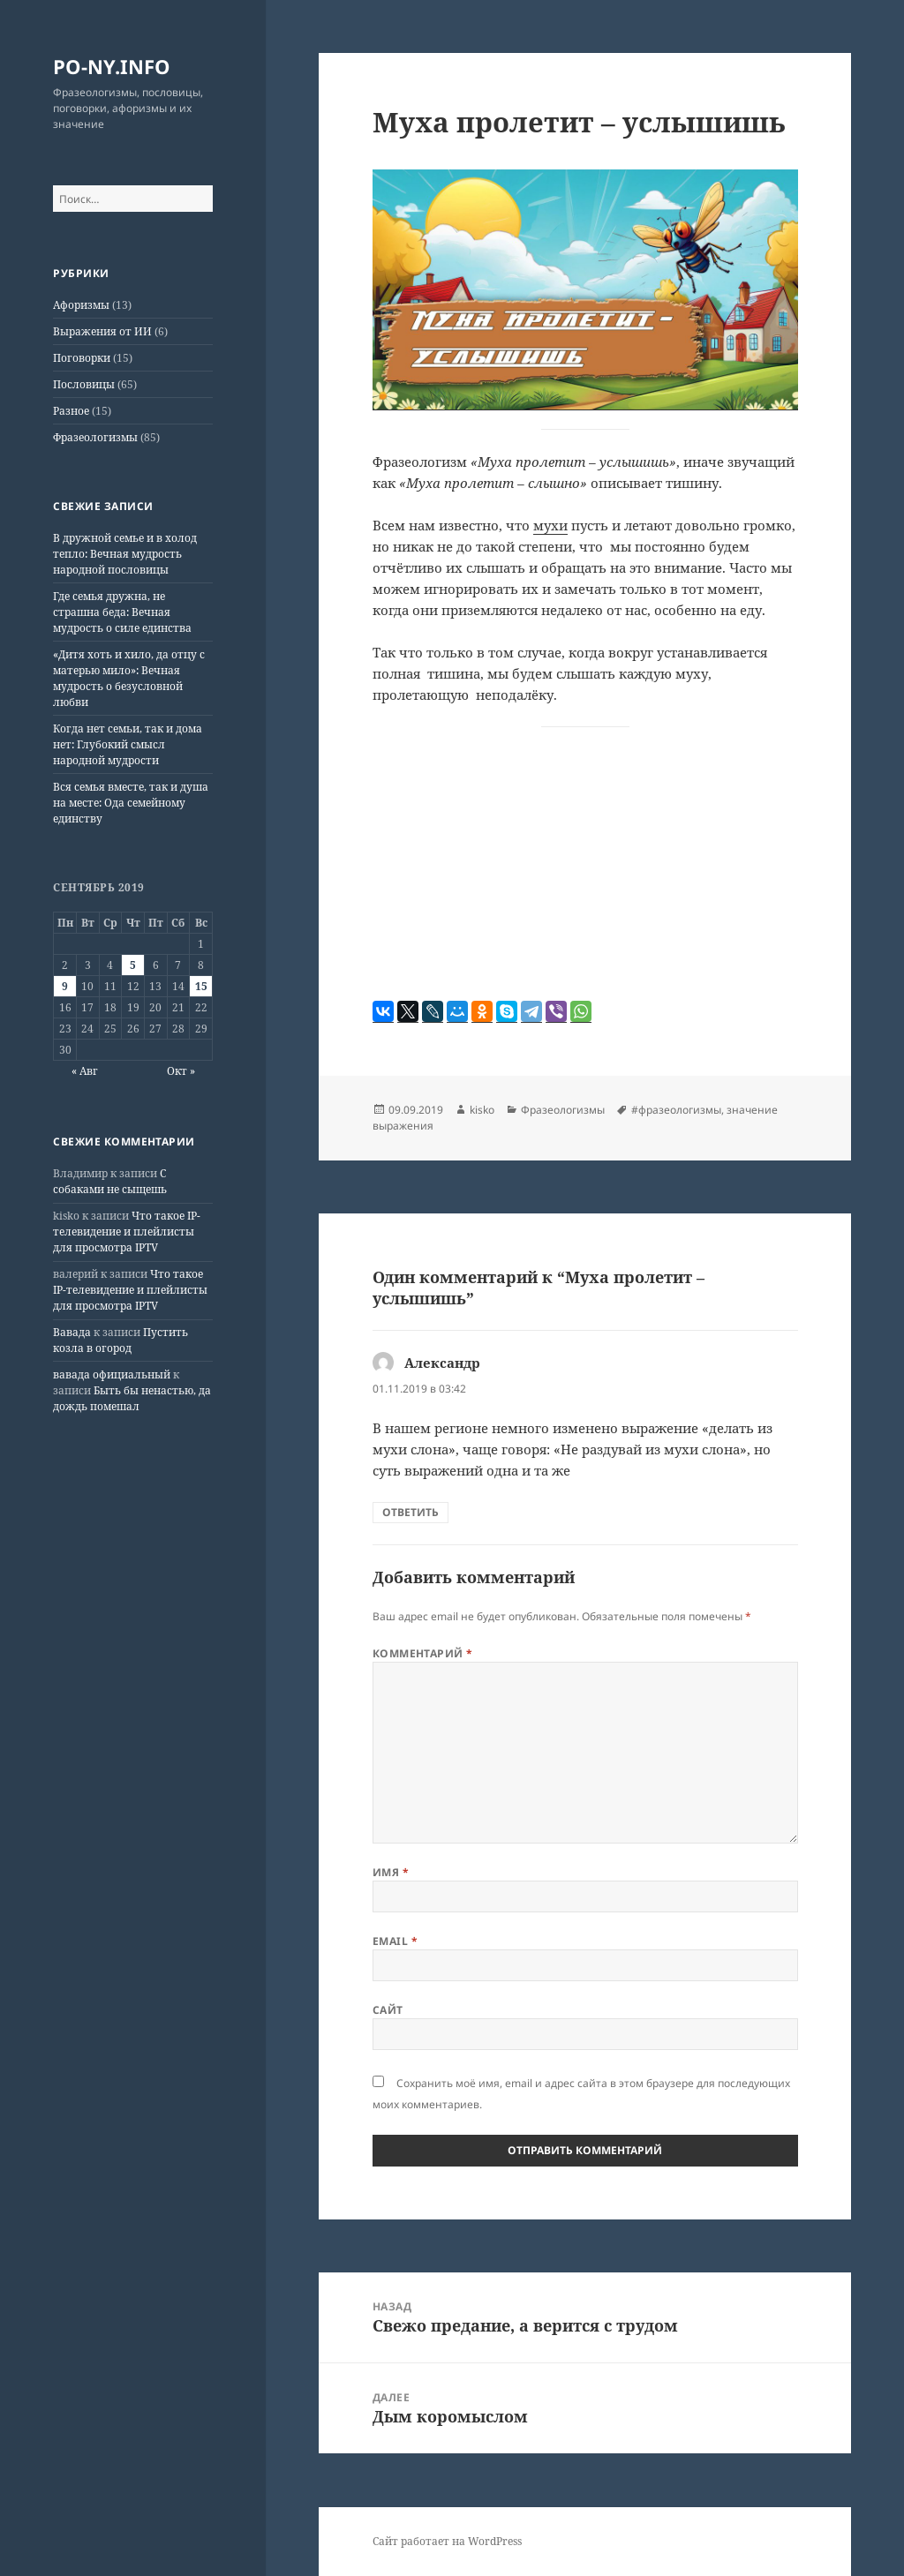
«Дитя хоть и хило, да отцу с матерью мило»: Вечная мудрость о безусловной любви (129, 678)
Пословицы (84, 384)
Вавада (72, 1332)
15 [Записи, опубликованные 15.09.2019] (201, 986)
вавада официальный (111, 1374)
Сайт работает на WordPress (447, 2541)
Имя (391, 1872)
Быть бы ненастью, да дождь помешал (132, 1398)
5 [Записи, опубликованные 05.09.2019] (133, 965)
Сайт (388, 2009)
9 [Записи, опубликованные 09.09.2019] (65, 986)
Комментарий (423, 1653)
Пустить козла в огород (120, 1340)
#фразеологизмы (676, 1109)
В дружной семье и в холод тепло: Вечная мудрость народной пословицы (125, 553)
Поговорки (81, 357)
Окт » (181, 1070)
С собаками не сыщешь (110, 1181)
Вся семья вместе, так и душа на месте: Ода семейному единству (130, 802)
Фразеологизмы (95, 437)
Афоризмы (81, 304)
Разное (71, 410)
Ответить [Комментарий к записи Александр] (410, 1512)
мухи (550, 525)
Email (395, 1941)
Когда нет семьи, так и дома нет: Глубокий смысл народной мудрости (127, 744)
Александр (442, 1362)
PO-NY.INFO (111, 66)
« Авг (85, 1070)
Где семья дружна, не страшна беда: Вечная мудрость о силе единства (122, 612)
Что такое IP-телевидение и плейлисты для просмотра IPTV (126, 1231)
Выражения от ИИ (102, 331)
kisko (482, 1109)
